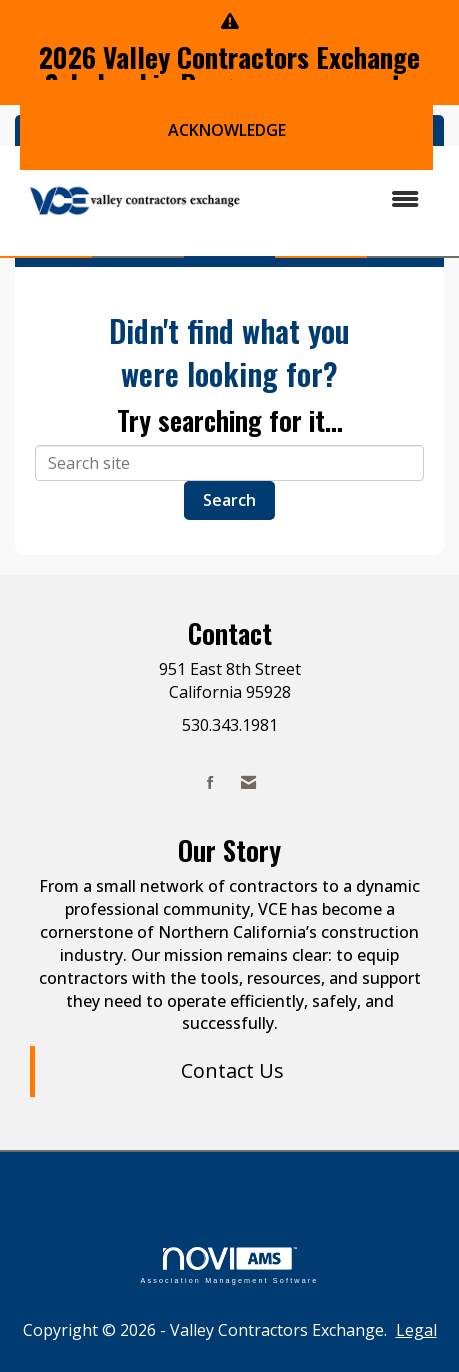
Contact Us (232, 1070)
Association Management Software (229, 1265)
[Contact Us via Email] (248, 782)
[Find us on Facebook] (210, 782)
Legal (416, 1330)
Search (229, 500)
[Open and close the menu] (346, 199)
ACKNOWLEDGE (227, 130)
